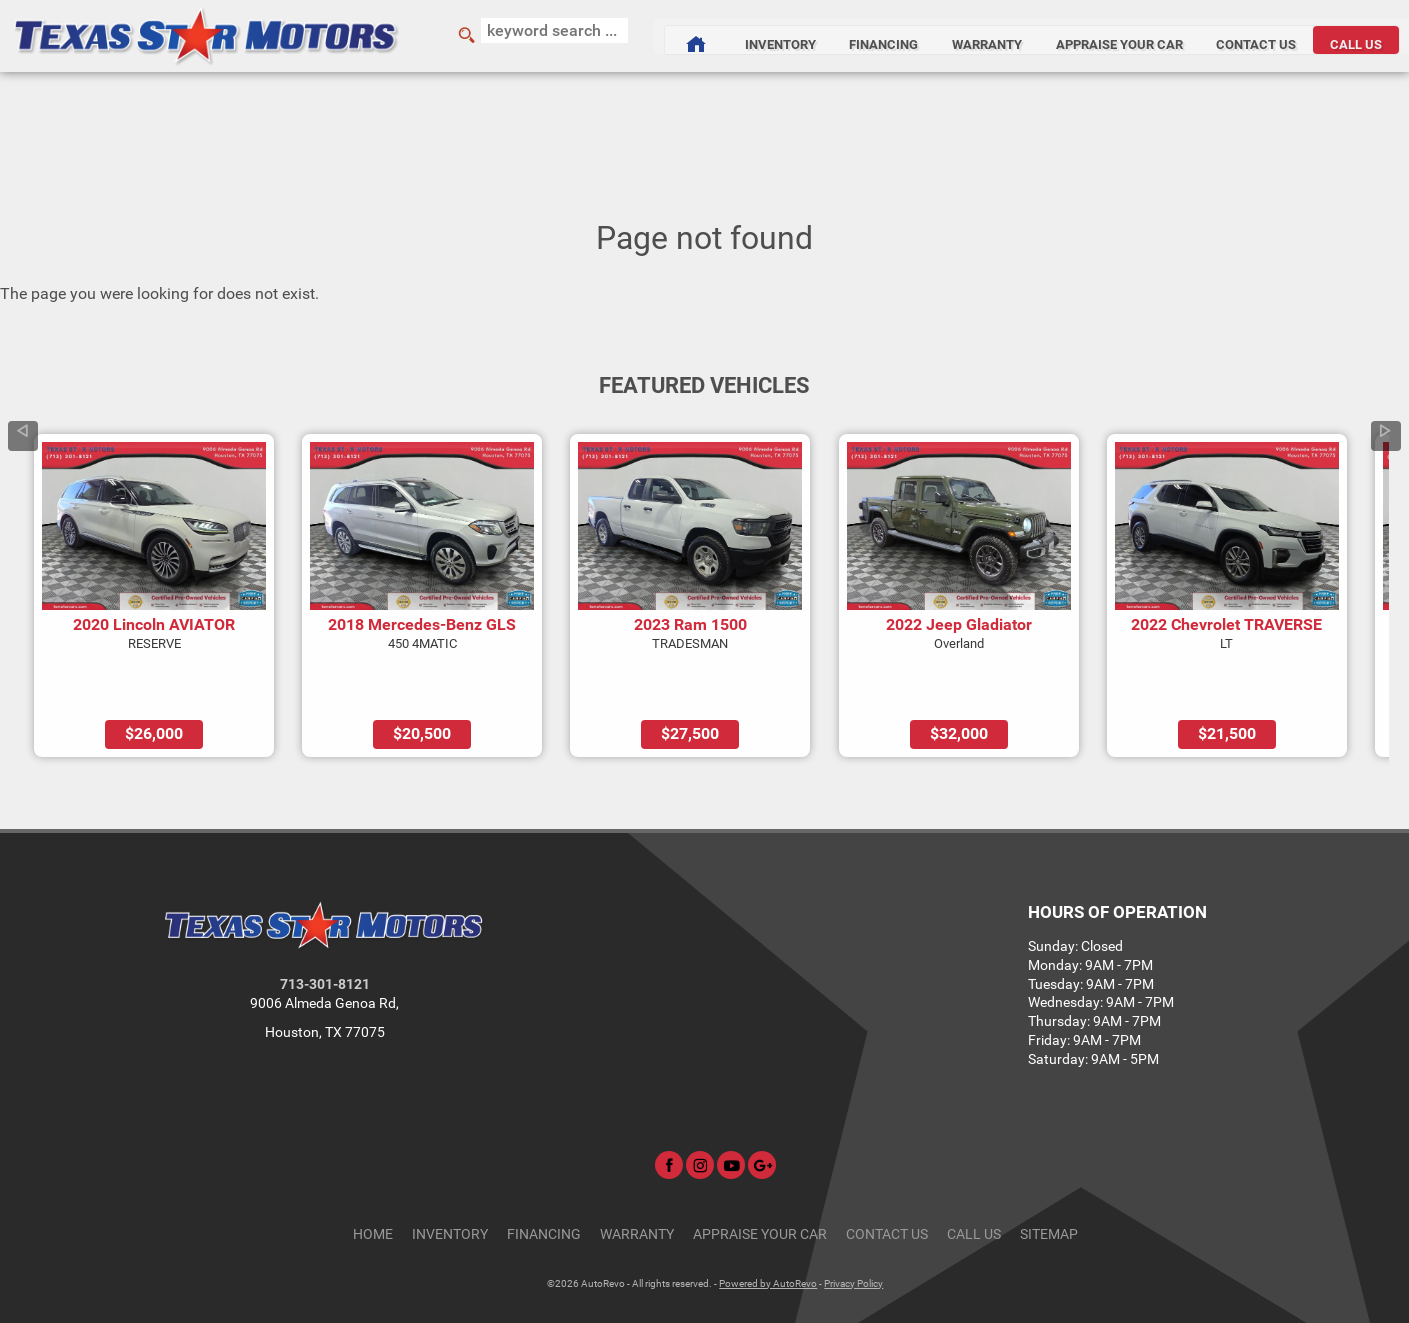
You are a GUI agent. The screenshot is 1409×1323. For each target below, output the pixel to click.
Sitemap (1049, 1177)
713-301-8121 (325, 928)
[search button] (441, 36)
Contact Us (887, 1177)
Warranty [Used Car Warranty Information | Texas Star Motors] (961, 35)
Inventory (450, 1177)
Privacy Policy (853, 1226)
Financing (544, 1177)
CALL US (1361, 35)
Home (373, 1177)
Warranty (637, 1177)
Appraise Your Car (1103, 35)
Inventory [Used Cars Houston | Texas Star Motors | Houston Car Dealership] (733, 35)
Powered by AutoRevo (768, 1226)
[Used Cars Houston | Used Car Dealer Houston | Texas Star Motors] (640, 36)
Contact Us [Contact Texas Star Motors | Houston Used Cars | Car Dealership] (1251, 35)
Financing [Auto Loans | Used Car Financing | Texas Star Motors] (847, 35)
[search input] (531, 36)
